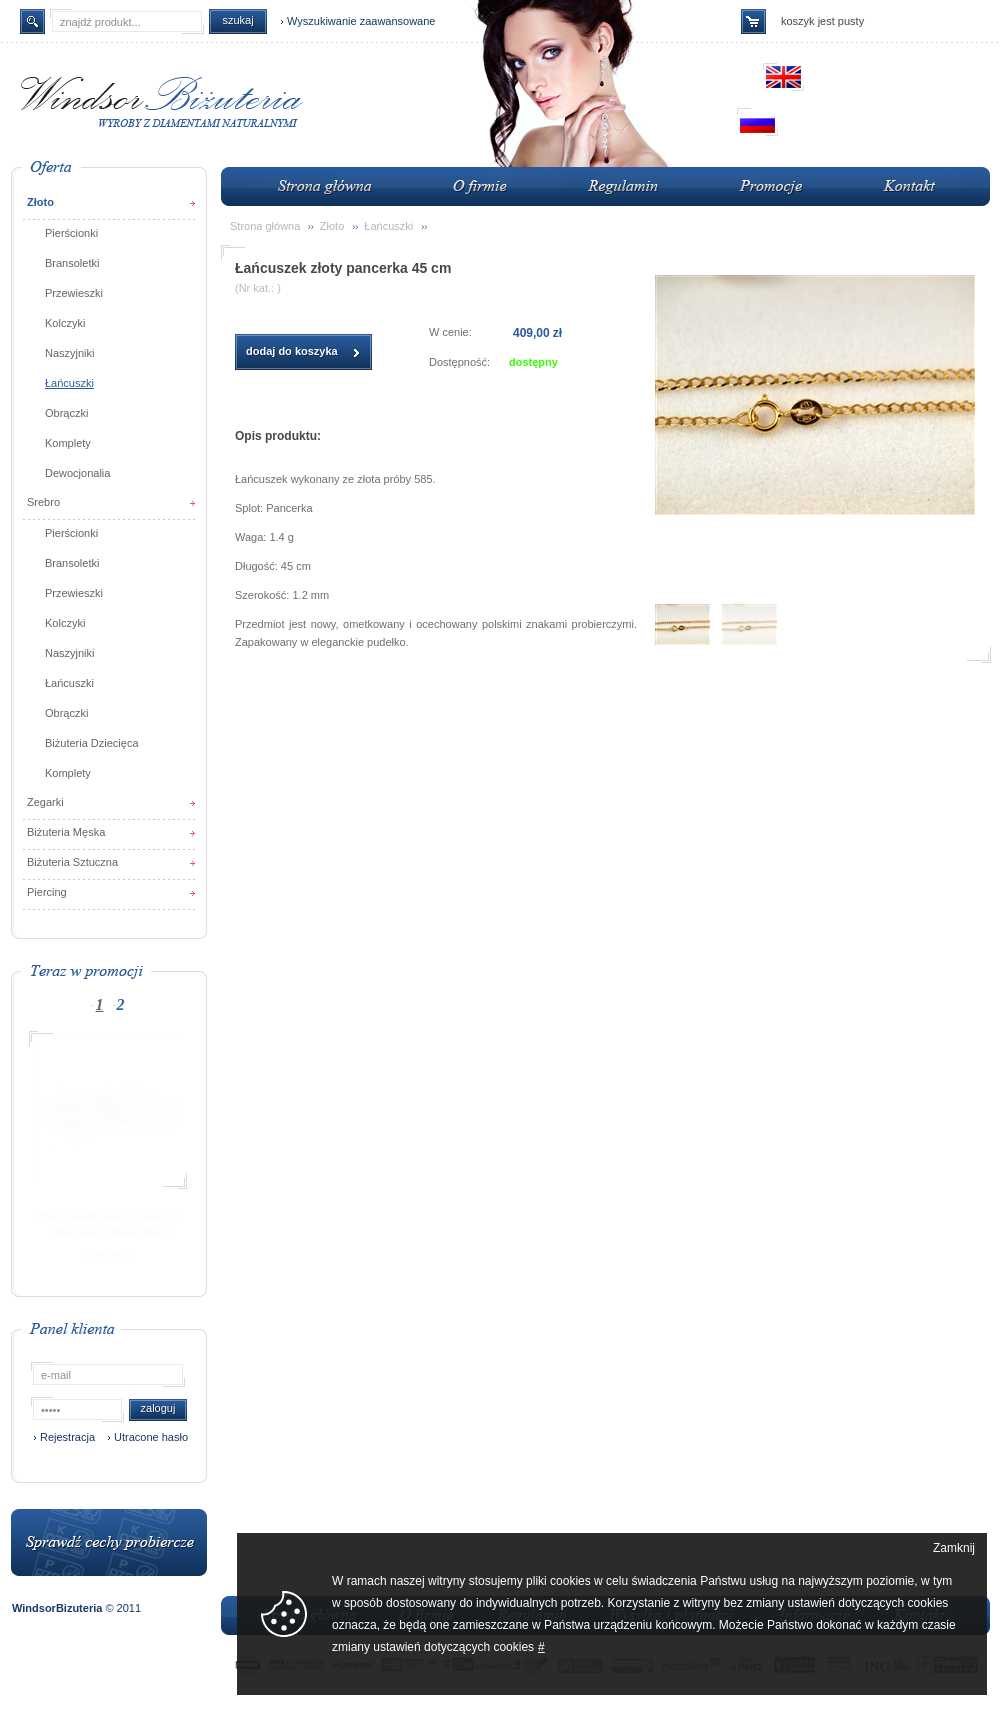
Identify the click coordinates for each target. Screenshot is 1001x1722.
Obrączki (66, 413)
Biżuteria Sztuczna (72, 862)
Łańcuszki (69, 383)
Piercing (47, 892)
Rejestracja (67, 1437)
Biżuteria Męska (66, 832)
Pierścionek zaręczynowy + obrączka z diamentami (109, 1224)
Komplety (68, 443)
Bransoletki (72, 263)
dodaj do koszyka (292, 351)
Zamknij (954, 1548)
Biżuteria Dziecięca (92, 743)
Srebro (43, 502)
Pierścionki (71, 233)
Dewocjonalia (77, 473)
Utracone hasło (151, 1437)
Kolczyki (65, 323)
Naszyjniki (70, 353)
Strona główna (265, 226)
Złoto (40, 202)
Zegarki (45, 802)
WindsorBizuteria (58, 1608)
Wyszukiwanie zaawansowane (361, 21)
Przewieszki (74, 293)
